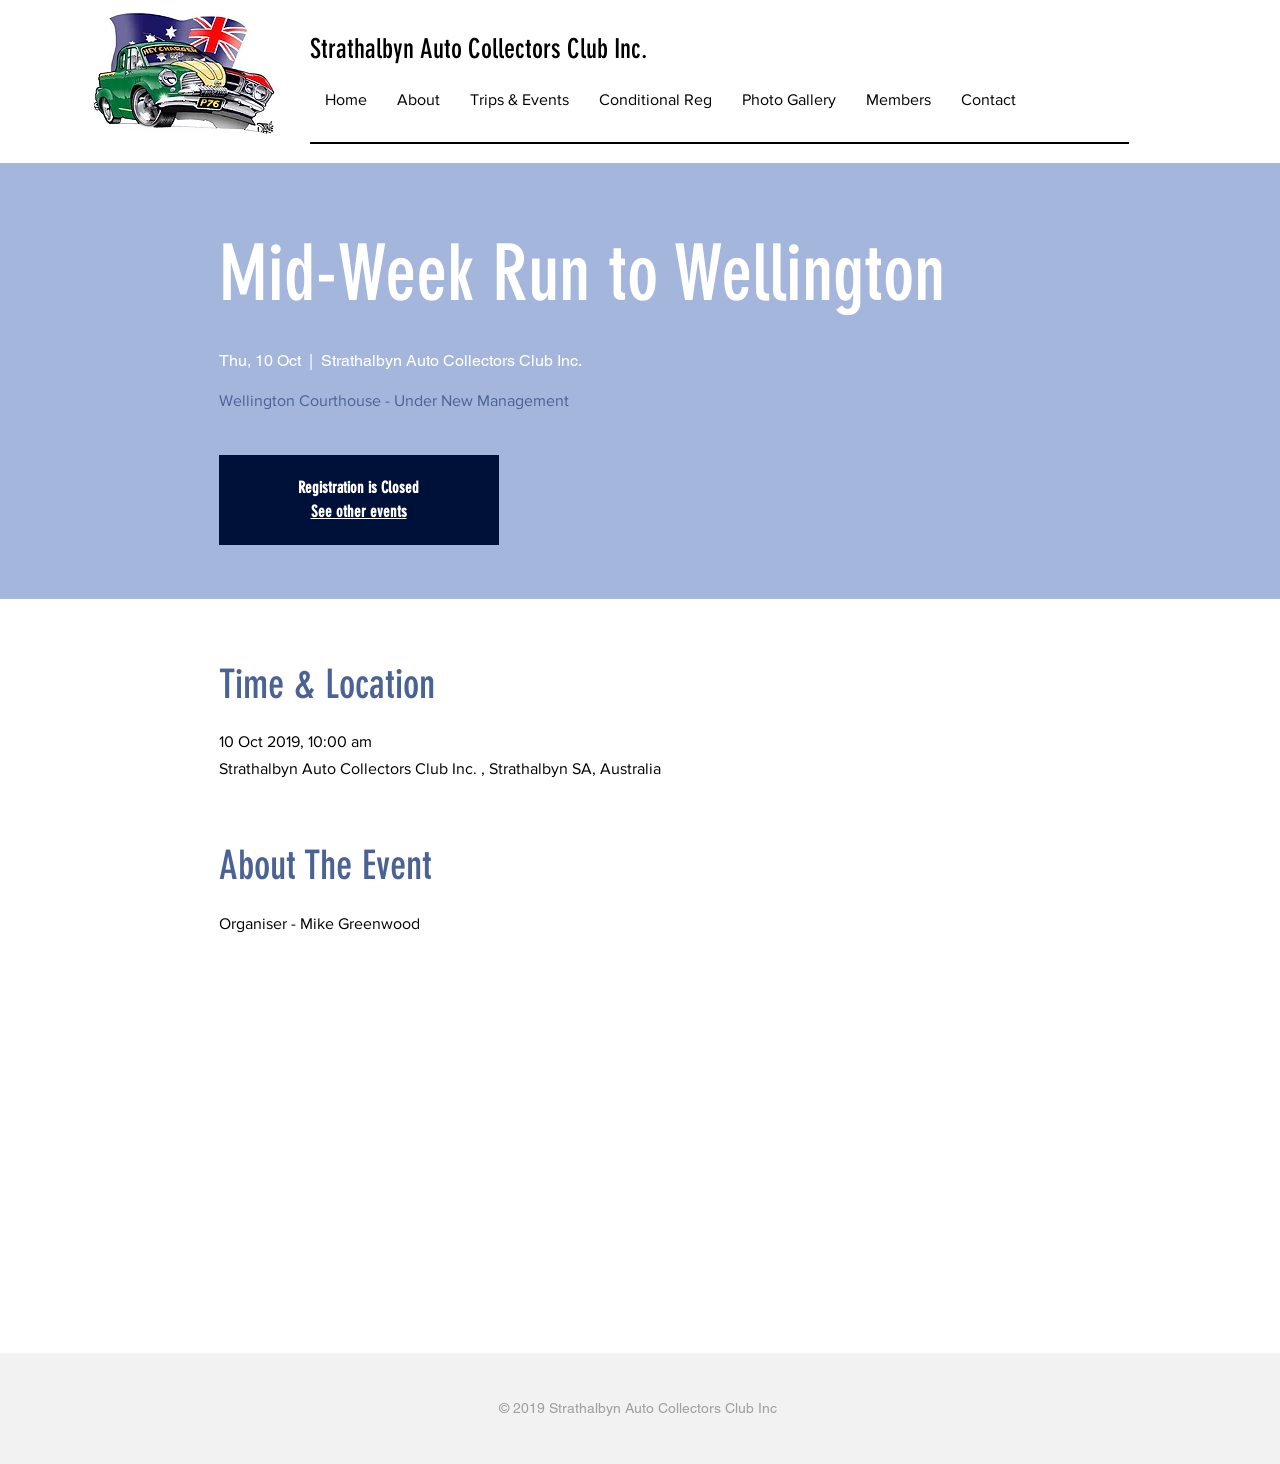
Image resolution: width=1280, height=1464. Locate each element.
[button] (519, 100)
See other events (359, 511)
